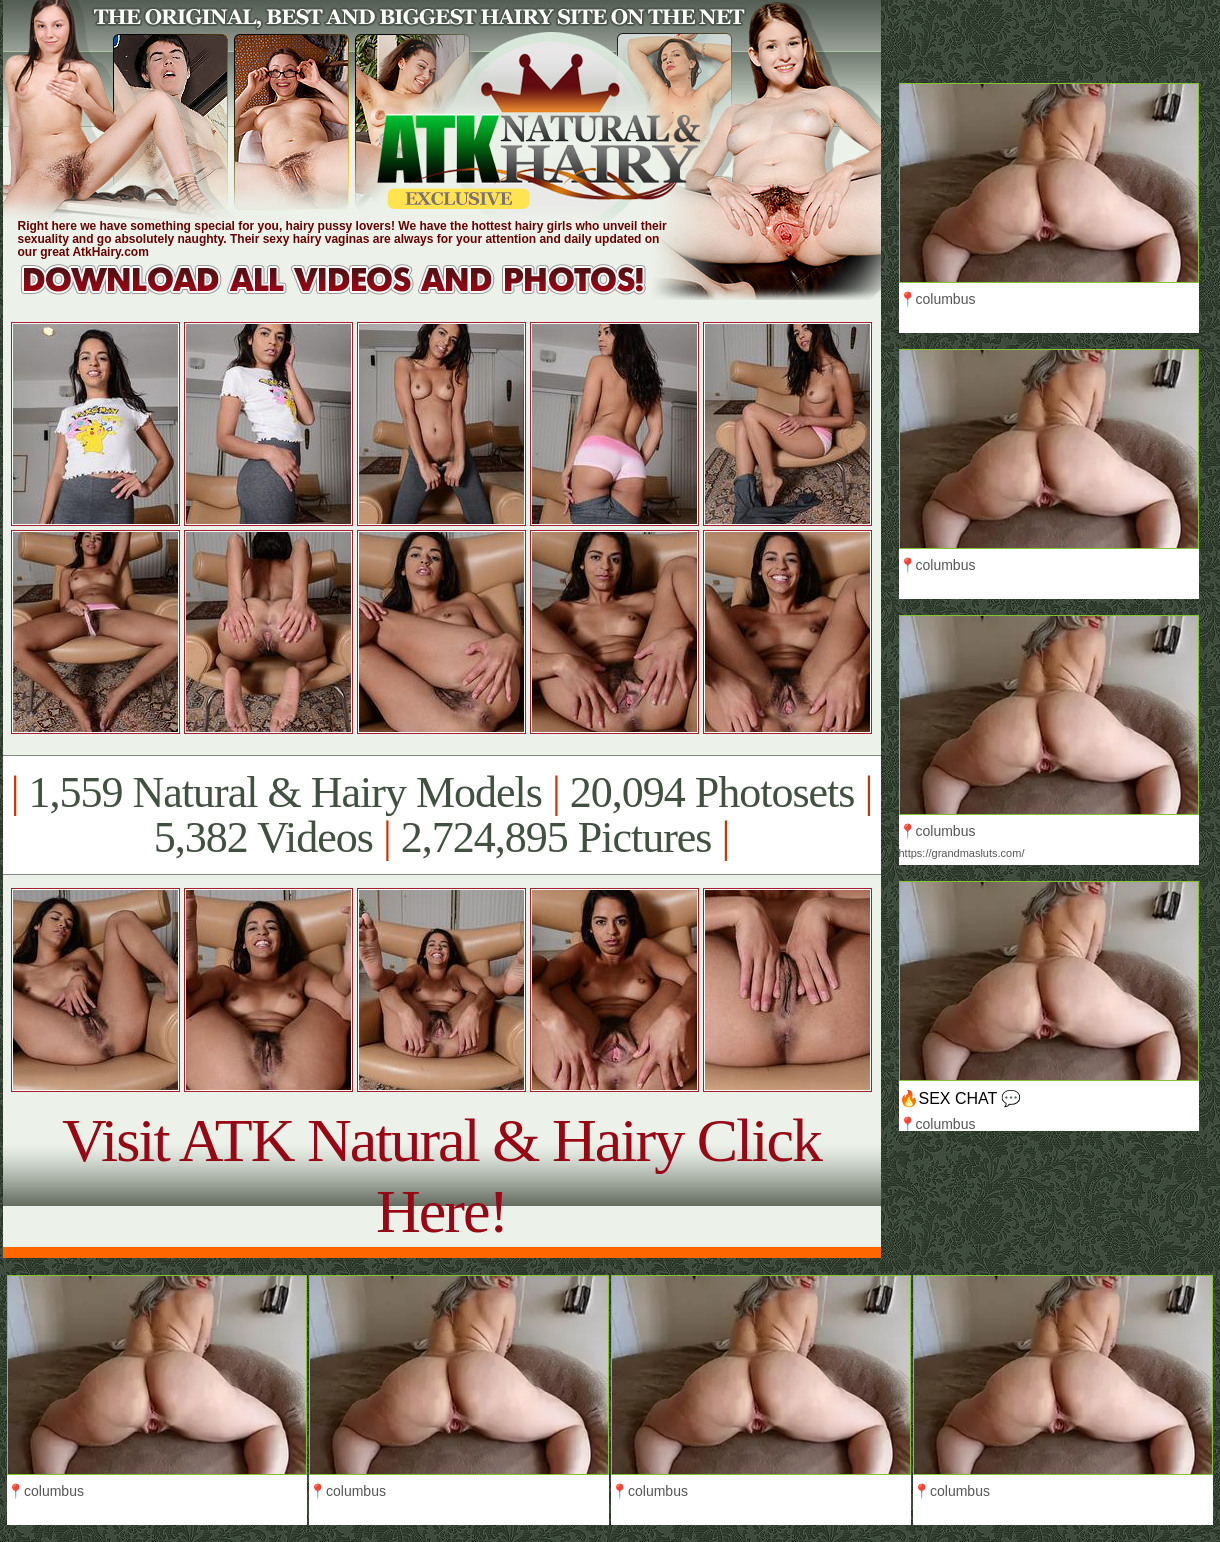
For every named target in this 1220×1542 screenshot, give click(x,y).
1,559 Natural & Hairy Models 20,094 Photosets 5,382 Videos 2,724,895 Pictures (441, 815)
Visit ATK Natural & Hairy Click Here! (441, 1175)
